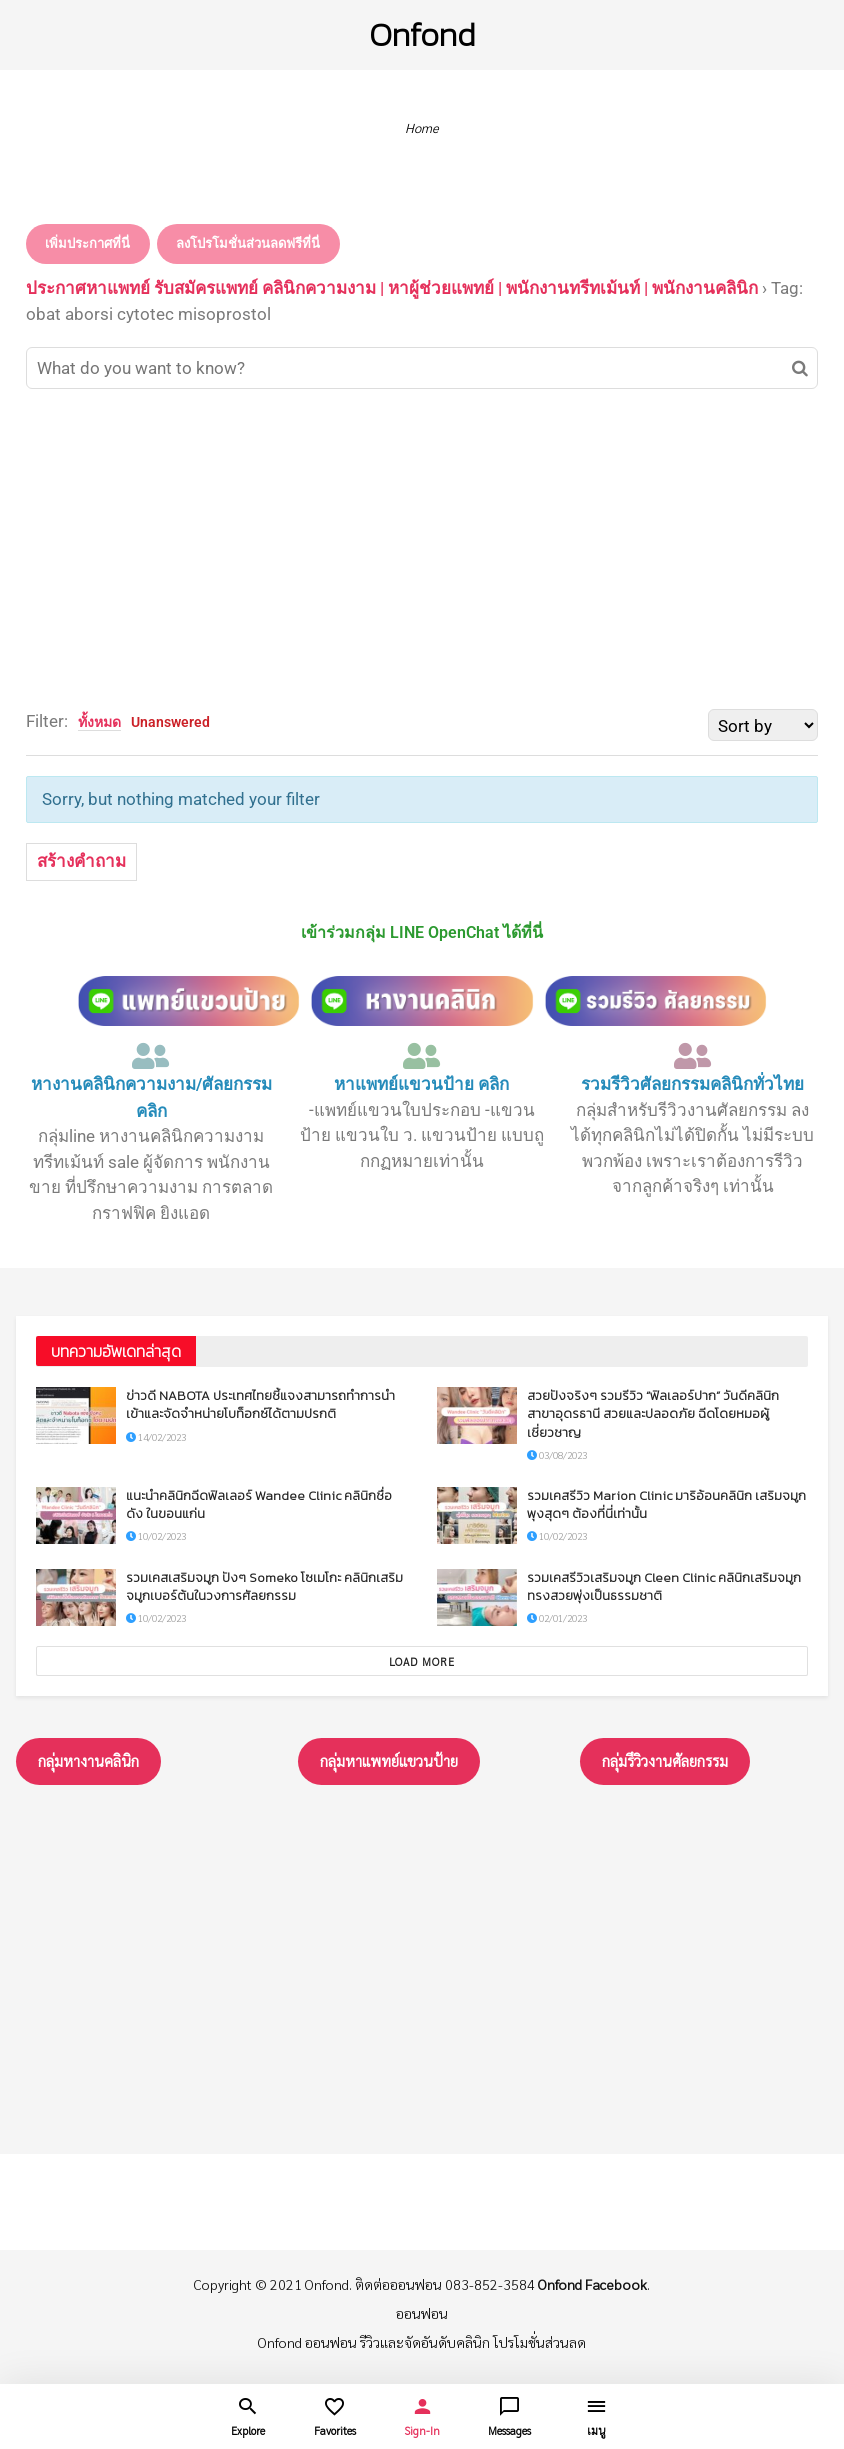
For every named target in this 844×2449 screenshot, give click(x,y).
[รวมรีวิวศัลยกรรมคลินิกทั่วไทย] (693, 1056)
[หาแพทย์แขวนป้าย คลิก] (422, 1056)
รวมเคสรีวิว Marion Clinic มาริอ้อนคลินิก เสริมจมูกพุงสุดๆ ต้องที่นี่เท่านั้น (666, 1504)
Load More (422, 1661)
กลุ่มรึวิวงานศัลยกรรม (665, 1760)
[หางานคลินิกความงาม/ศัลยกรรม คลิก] (151, 1056)
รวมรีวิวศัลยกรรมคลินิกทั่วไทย (692, 1084)
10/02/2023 (156, 1535)
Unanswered (170, 722)
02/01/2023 (557, 1617)
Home (422, 127)
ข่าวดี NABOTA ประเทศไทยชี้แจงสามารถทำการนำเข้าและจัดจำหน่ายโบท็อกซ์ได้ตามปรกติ (260, 1404)
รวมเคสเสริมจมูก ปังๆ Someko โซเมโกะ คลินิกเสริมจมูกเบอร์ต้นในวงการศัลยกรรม (264, 1586)
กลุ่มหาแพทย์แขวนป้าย (389, 1760)
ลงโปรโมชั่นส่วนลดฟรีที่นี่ (248, 243)
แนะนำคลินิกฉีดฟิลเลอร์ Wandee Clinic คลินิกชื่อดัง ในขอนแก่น (259, 1504)
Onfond (422, 34)
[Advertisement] (422, 549)
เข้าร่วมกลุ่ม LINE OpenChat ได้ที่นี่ (422, 932)
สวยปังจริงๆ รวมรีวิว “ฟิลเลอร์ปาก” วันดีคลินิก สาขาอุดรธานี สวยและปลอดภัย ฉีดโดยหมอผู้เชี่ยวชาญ (653, 1413)
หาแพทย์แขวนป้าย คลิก (421, 1084)
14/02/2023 (156, 1436)
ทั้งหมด (99, 722)
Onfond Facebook (592, 2284)
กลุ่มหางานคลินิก (88, 1760)
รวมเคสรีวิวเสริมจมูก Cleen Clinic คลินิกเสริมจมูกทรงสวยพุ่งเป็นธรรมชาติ (664, 1586)
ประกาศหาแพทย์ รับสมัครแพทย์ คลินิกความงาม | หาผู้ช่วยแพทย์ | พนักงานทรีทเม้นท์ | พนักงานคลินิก (392, 288)
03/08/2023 (557, 1454)
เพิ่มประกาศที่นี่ (87, 243)
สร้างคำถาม (81, 861)
